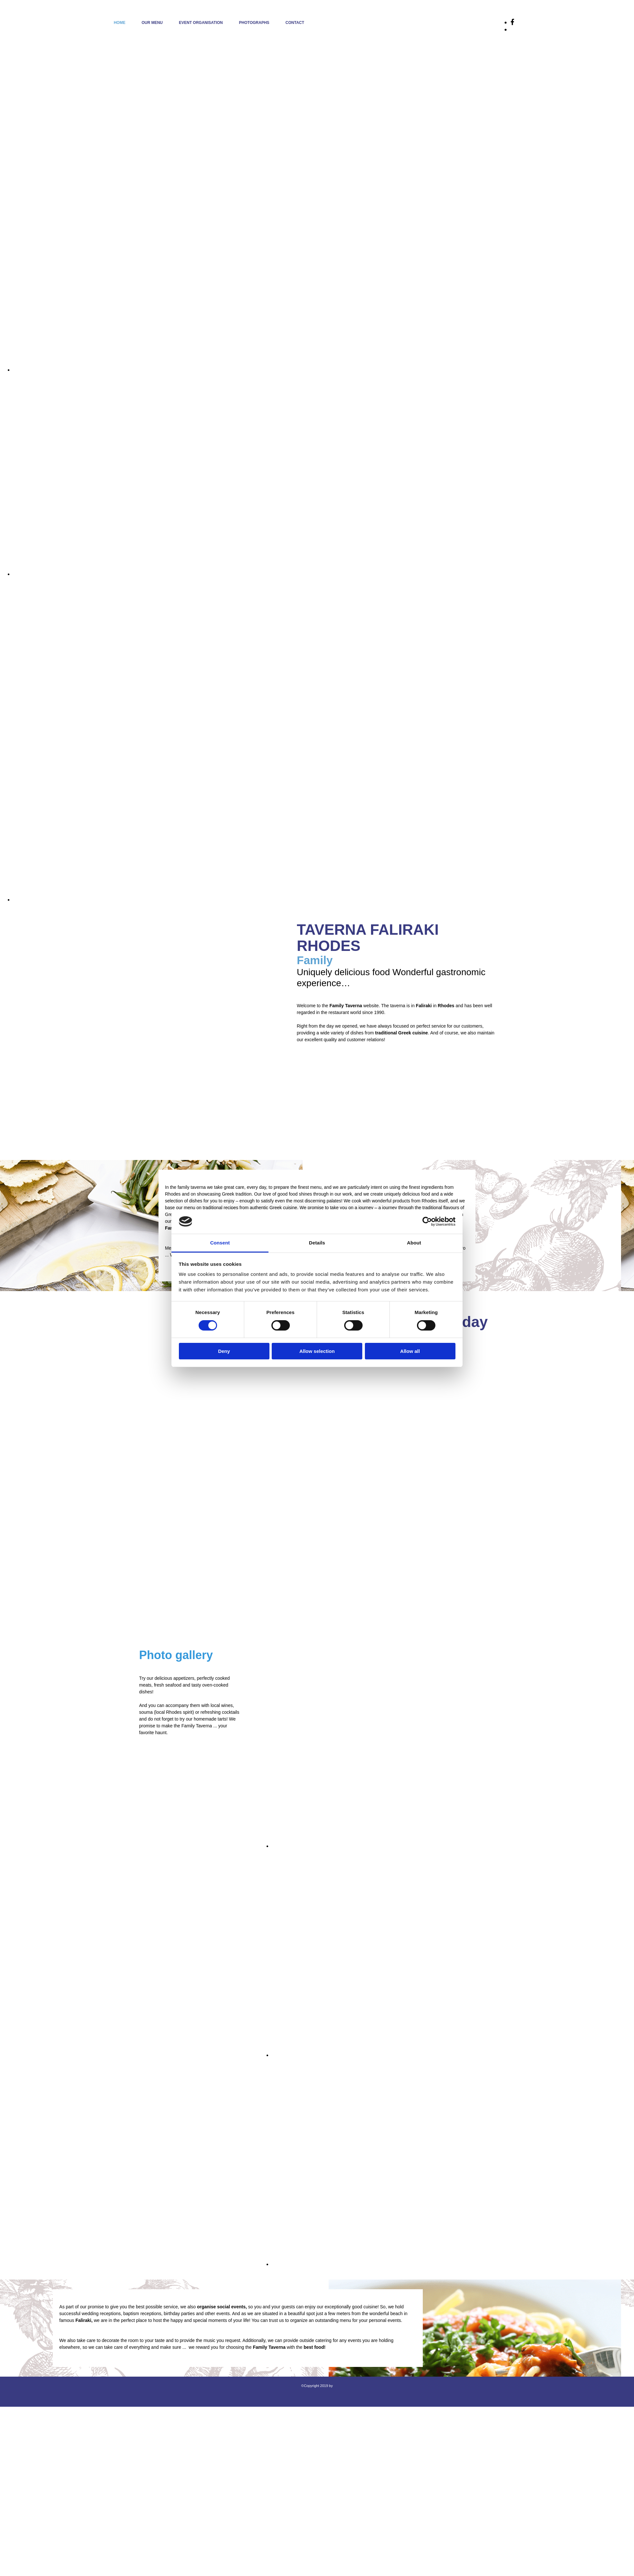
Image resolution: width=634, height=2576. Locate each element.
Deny (224, 1351)
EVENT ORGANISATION (201, 22)
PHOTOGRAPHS (254, 22)
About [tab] (414, 1242)
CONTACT (295, 22)
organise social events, (222, 2306)
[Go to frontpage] (24, 36)
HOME (120, 22)
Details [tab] (317, 1242)
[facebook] (512, 22)
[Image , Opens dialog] (323, 370)
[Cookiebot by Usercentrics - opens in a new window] (427, 1221)
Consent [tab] (220, 1242)
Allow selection (316, 1351)
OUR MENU (152, 22)
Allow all (410, 1351)
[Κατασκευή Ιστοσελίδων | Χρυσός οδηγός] (10, 2397)
